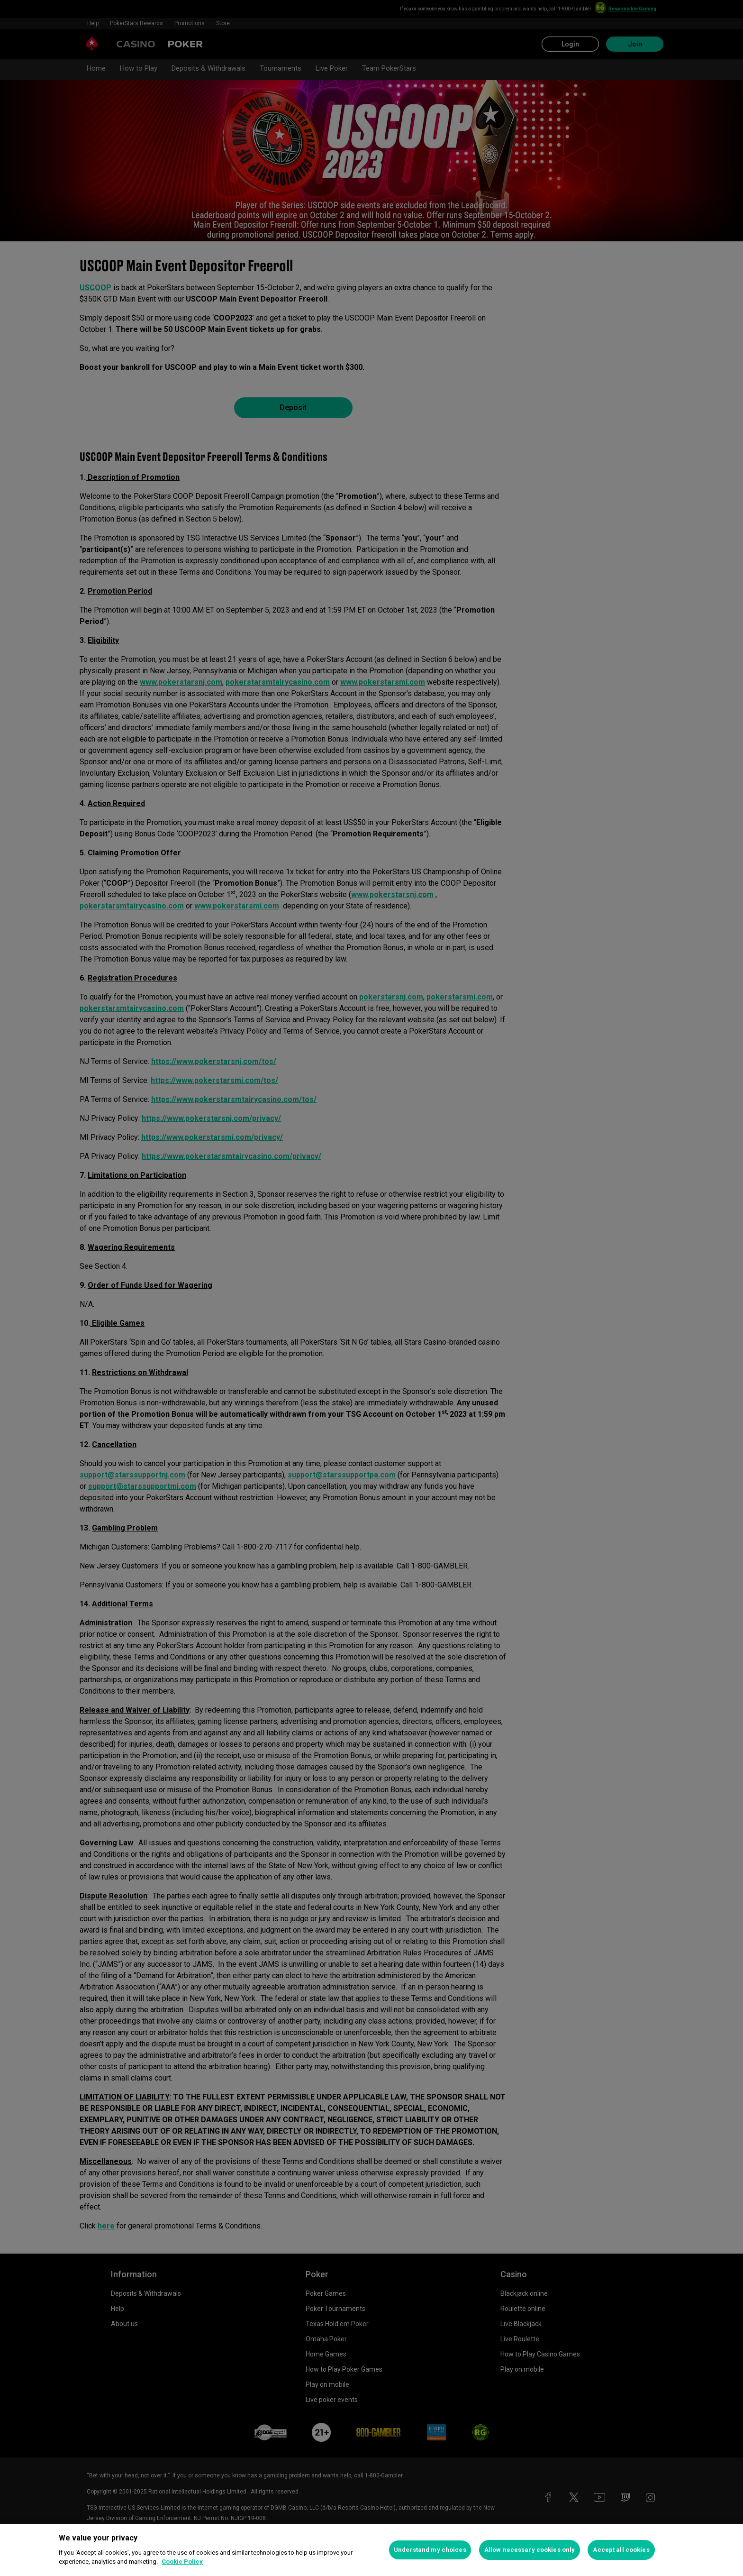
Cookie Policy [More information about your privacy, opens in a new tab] (182, 2561)
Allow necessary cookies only (529, 2549)
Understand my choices (430, 2549)
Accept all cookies (621, 2549)
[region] (371, 2550)
